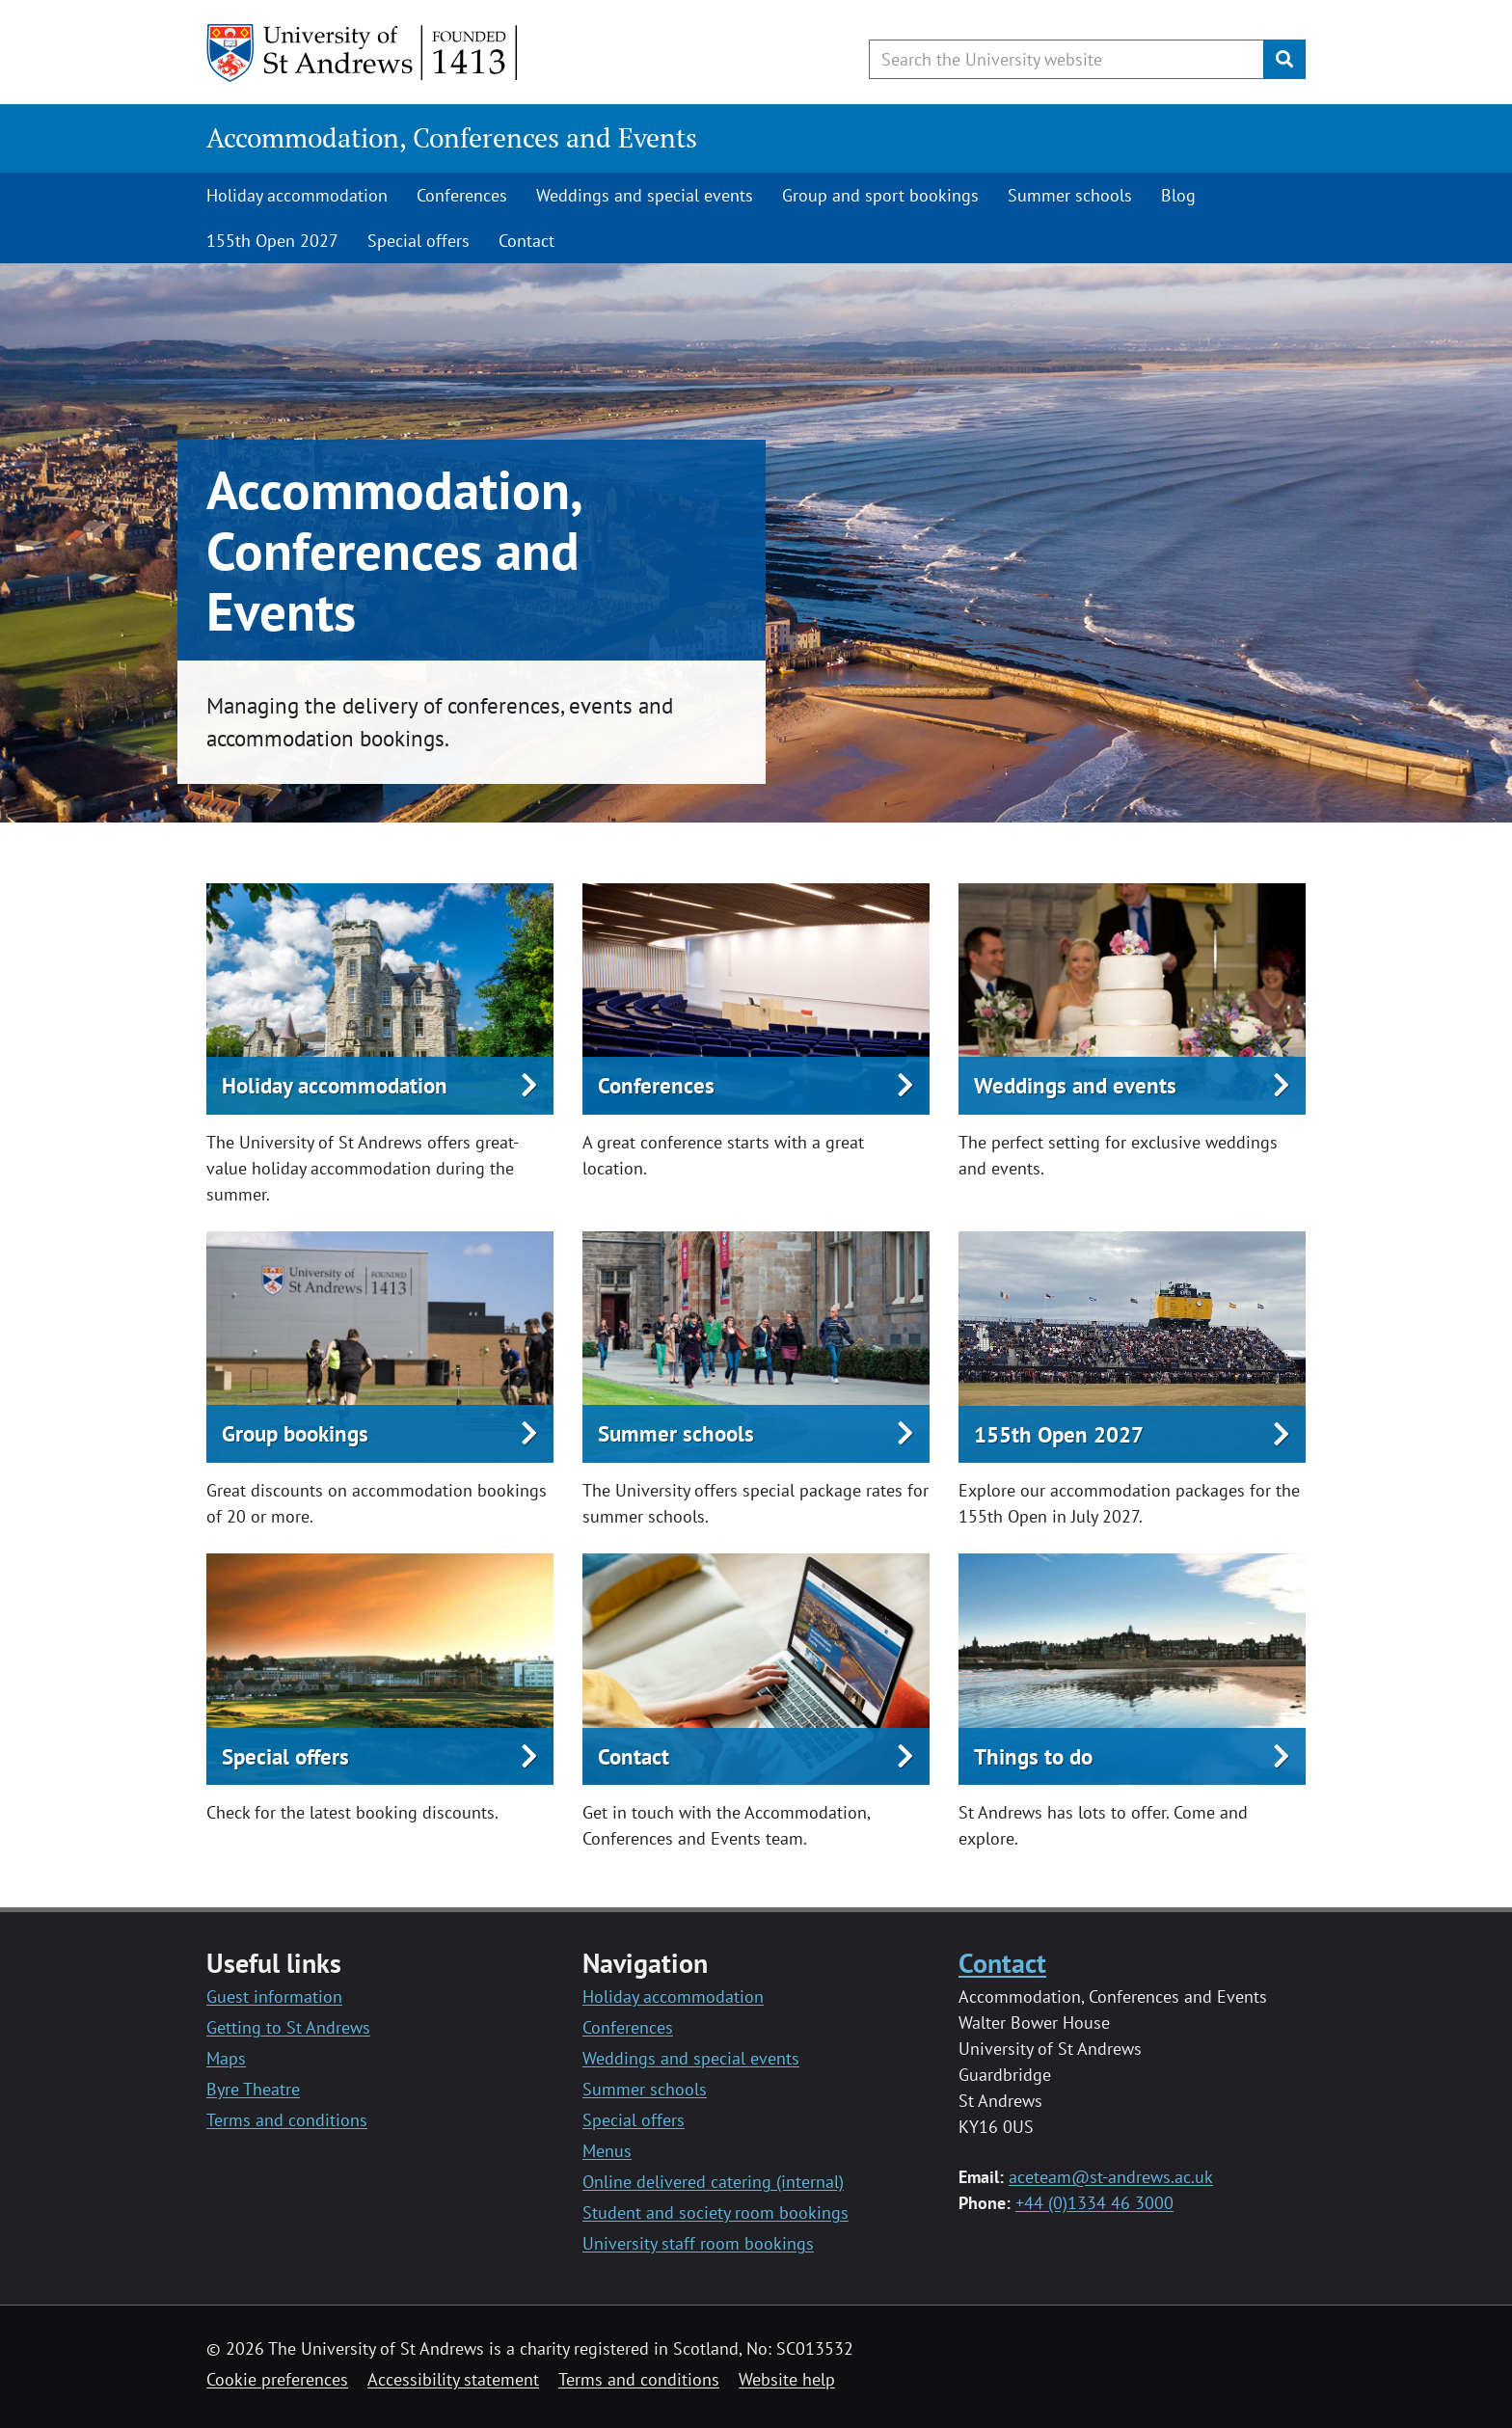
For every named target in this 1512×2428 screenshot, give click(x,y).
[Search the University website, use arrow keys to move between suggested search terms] (1066, 59)
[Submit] (1284, 59)
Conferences (462, 195)
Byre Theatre (253, 2089)
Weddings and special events (644, 195)
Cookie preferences (277, 2379)
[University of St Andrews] (363, 53)
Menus (607, 2151)
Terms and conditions (286, 2120)
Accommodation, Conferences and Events (451, 137)
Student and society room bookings (715, 2212)
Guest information (274, 1996)
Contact (526, 240)
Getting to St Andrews (288, 2027)
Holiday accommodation (297, 195)
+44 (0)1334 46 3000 (1094, 2203)
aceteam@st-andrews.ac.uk (1111, 2177)
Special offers (418, 240)
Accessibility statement (453, 2379)
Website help (787, 2379)
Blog (1178, 195)
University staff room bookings (698, 2243)
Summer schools (1070, 195)
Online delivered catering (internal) (713, 2182)
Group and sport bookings (880, 195)
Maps (226, 2058)
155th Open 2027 (272, 240)
